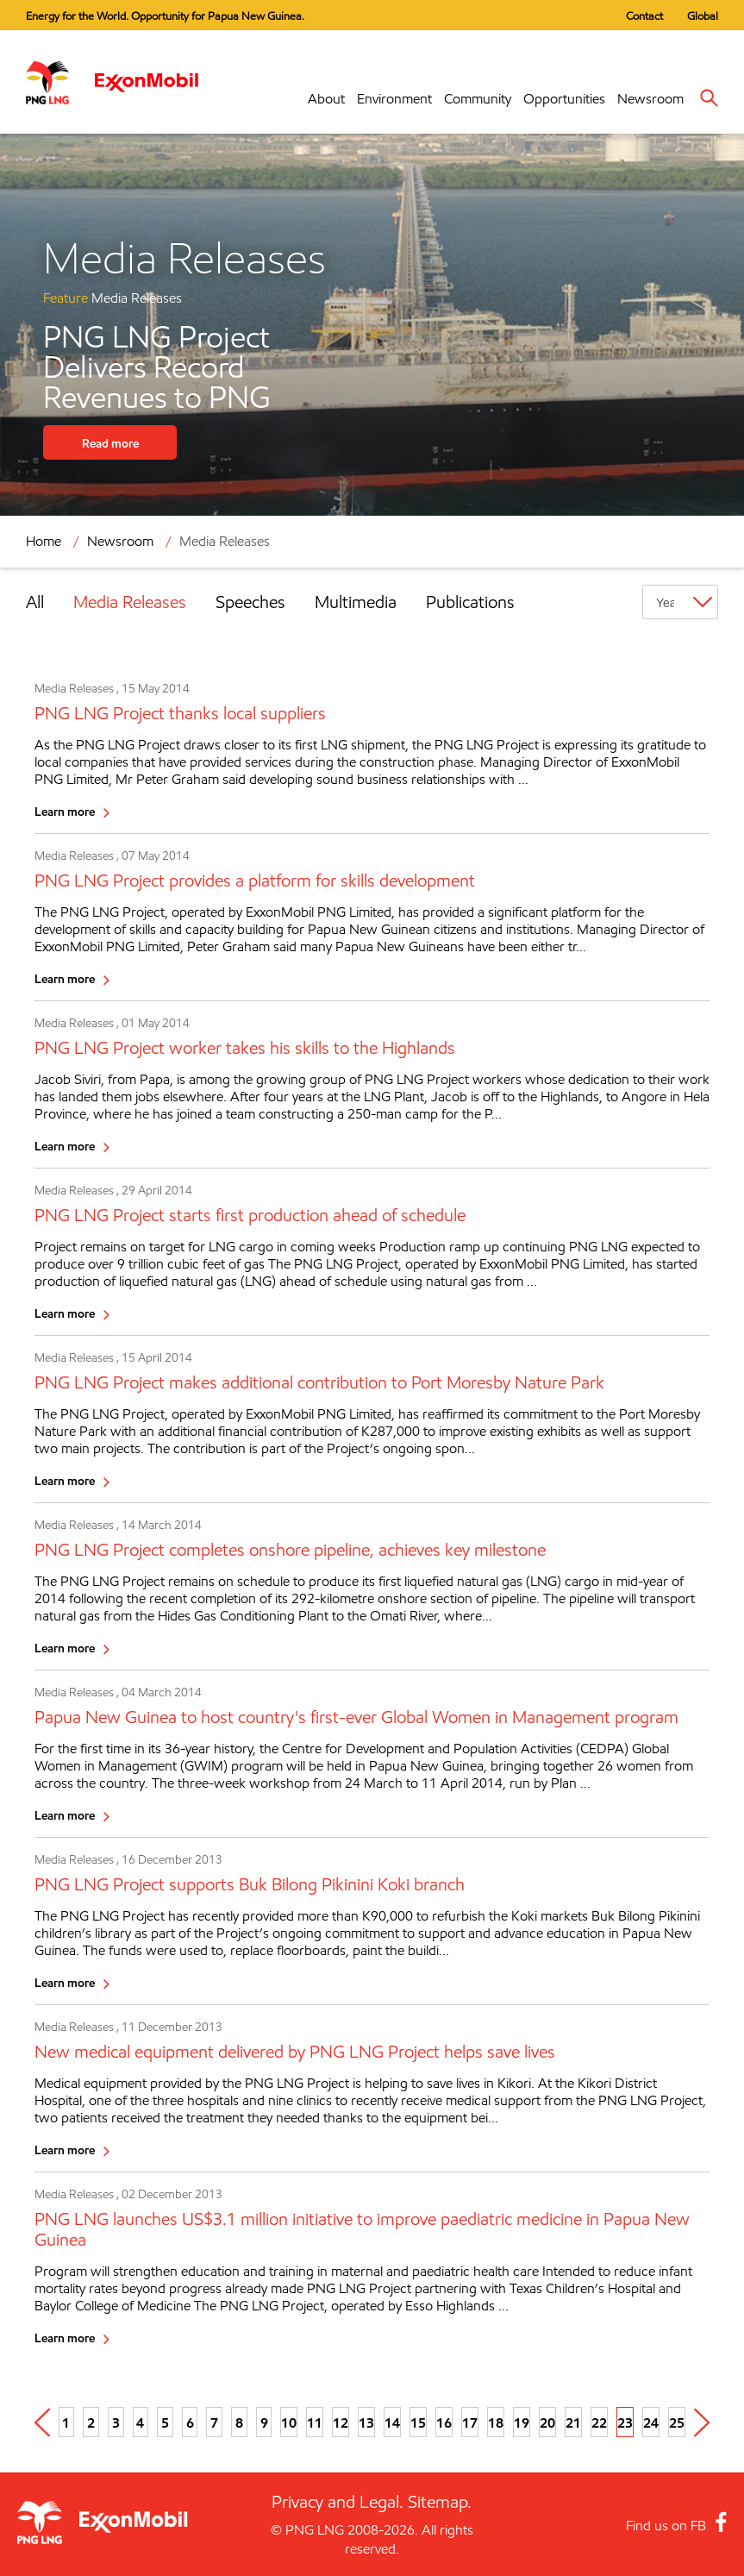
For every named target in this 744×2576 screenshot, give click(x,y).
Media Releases (224, 541)
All (35, 602)
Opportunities (564, 99)
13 (366, 2422)
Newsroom (650, 99)
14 (392, 2422)
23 (625, 2422)
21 (573, 2422)
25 (677, 2422)
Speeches (250, 602)
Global (702, 15)
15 (418, 2422)
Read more (110, 443)
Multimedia (356, 602)
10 (289, 2422)
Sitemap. (440, 2501)
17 (470, 2422)
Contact (644, 15)
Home (43, 541)
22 (599, 2422)
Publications (470, 602)
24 (651, 2422)
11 (314, 2422)
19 (521, 2422)
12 (340, 2422)
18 (495, 2422)
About (326, 99)
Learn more (64, 811)
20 (547, 2422)
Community (477, 99)
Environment (394, 99)
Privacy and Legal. (337, 2501)
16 (444, 2422)
